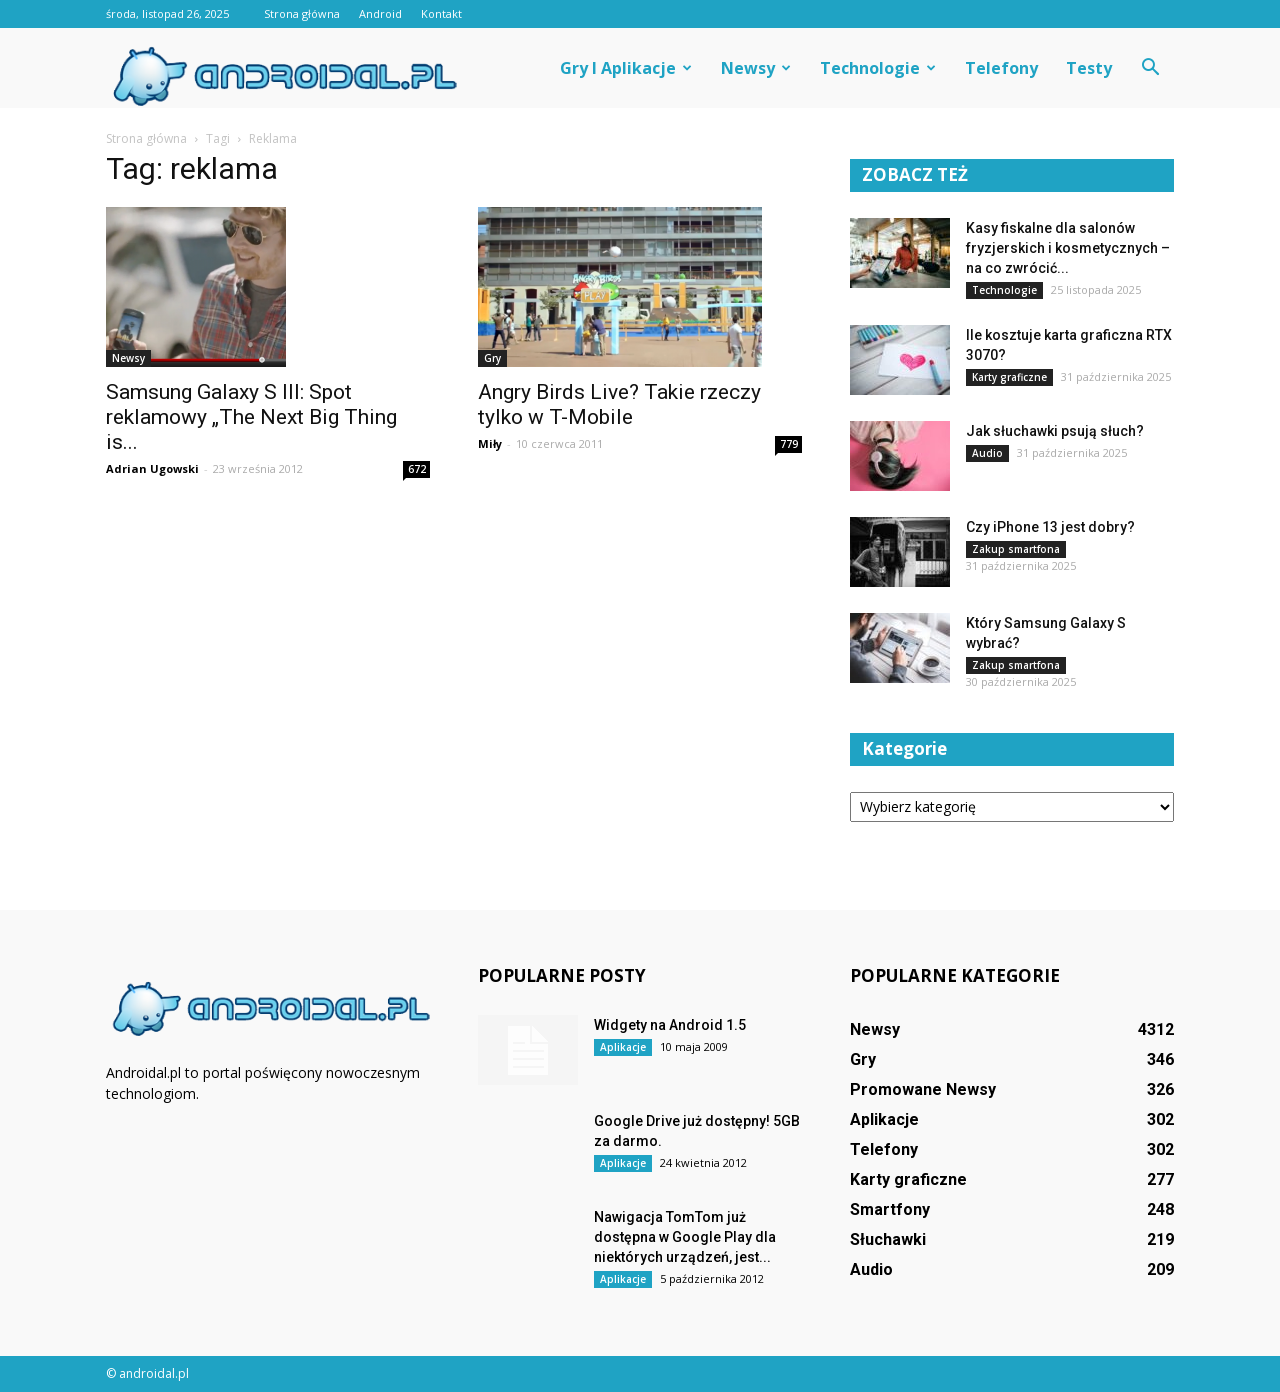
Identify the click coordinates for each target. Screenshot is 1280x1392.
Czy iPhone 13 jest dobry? (1050, 527)
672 (417, 469)
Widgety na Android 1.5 (670, 1025)
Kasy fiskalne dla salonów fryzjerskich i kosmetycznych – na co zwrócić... (1068, 248)
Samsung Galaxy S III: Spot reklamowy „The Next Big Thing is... (251, 417)
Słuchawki (888, 1239)
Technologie (878, 68)
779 (789, 444)
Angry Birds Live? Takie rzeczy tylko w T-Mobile (619, 404)
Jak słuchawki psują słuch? (1055, 431)
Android (380, 13)
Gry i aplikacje (626, 68)
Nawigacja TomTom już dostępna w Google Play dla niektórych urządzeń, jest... (685, 1237)
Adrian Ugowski (152, 468)
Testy (1089, 68)
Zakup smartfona (1016, 549)
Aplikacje (623, 1047)
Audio (987, 453)
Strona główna (302, 13)
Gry (492, 358)
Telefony (1001, 68)
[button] (1150, 68)
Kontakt (441, 13)
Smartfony (890, 1209)
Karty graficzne (1009, 377)
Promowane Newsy (923, 1089)
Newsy (756, 68)
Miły (490, 443)
